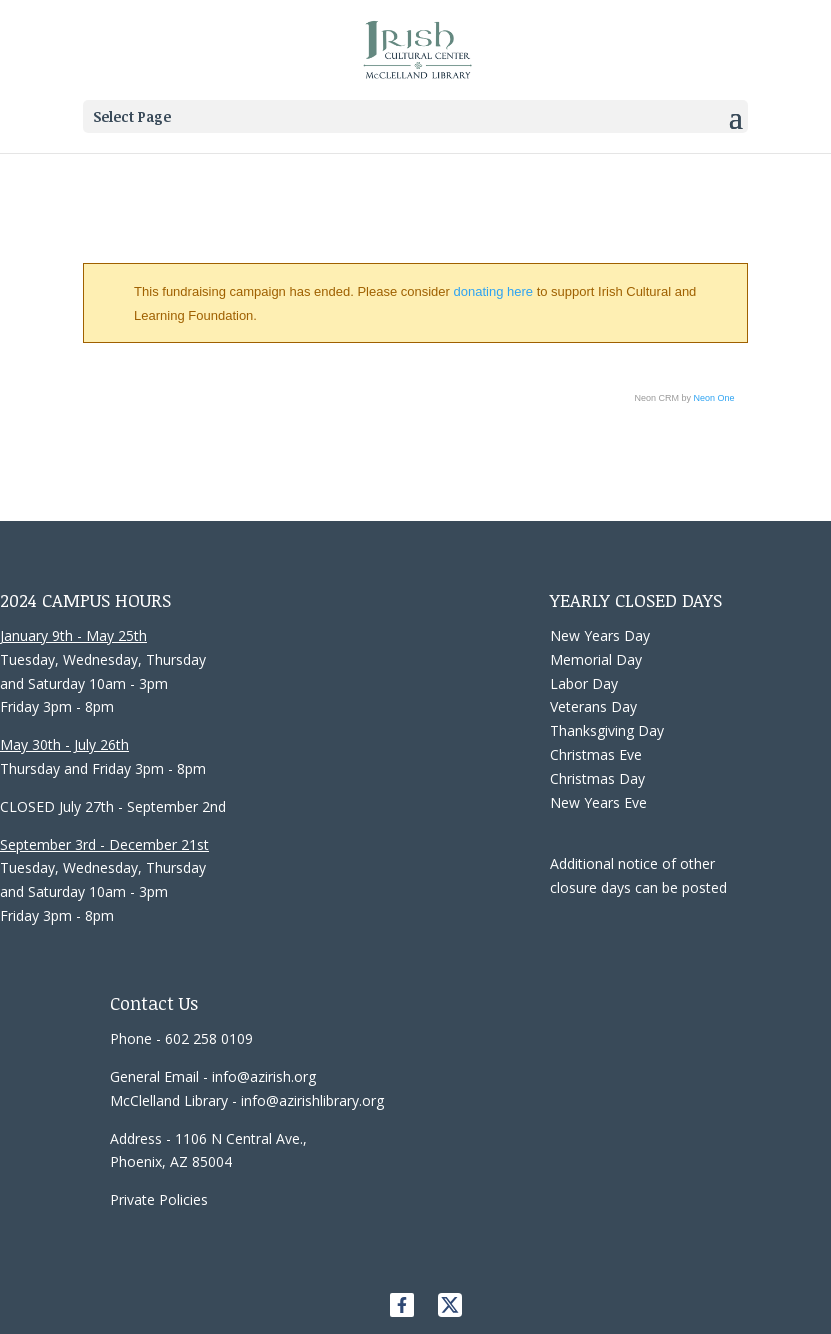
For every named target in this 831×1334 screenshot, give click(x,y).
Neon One (714, 398)
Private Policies (159, 1199)
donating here (494, 291)
